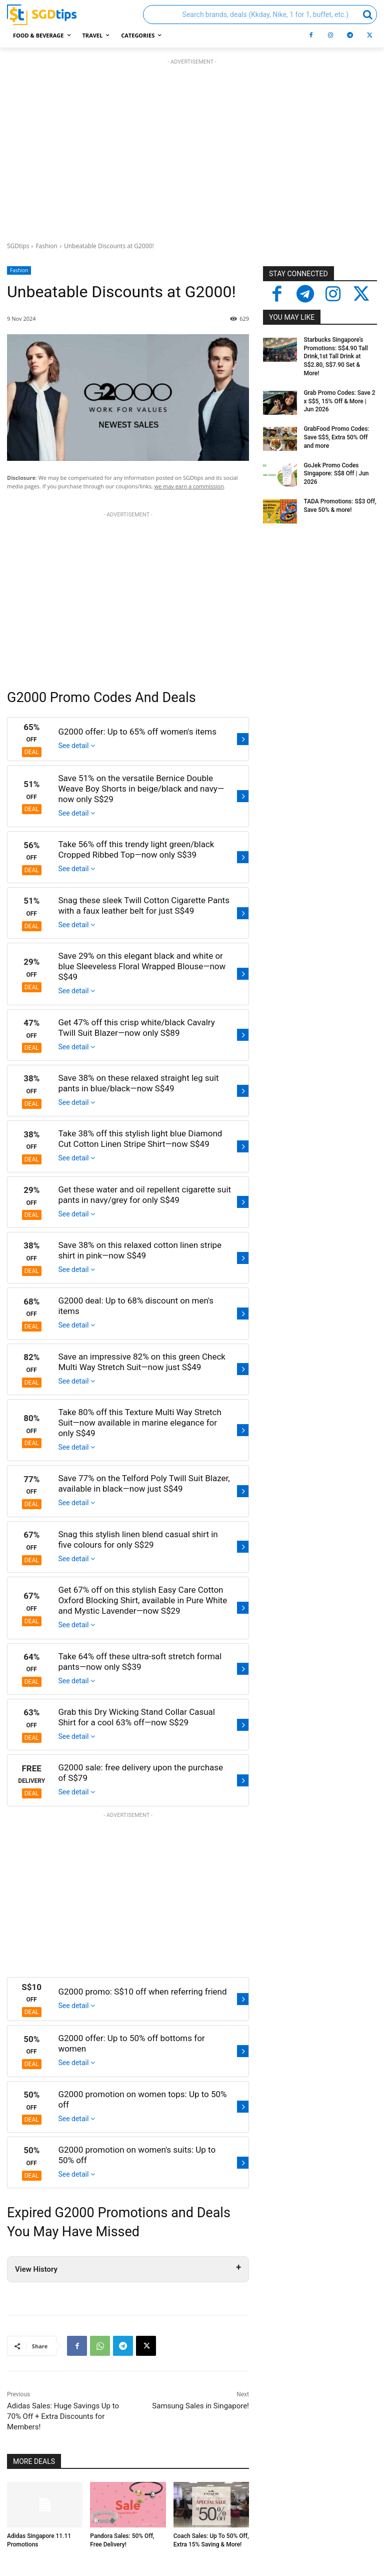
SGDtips (18, 246)
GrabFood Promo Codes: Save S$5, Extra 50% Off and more (336, 437)
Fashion (47, 246)
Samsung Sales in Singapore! (200, 2405)
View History (36, 2269)
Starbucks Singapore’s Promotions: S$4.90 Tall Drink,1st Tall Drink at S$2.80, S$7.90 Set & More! (336, 356)
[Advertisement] (192, 148)
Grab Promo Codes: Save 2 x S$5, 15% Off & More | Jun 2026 (339, 401)
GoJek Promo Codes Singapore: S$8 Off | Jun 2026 (336, 474)
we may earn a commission (189, 486)
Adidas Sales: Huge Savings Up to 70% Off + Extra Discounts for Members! (63, 2416)
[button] (260, 15)
